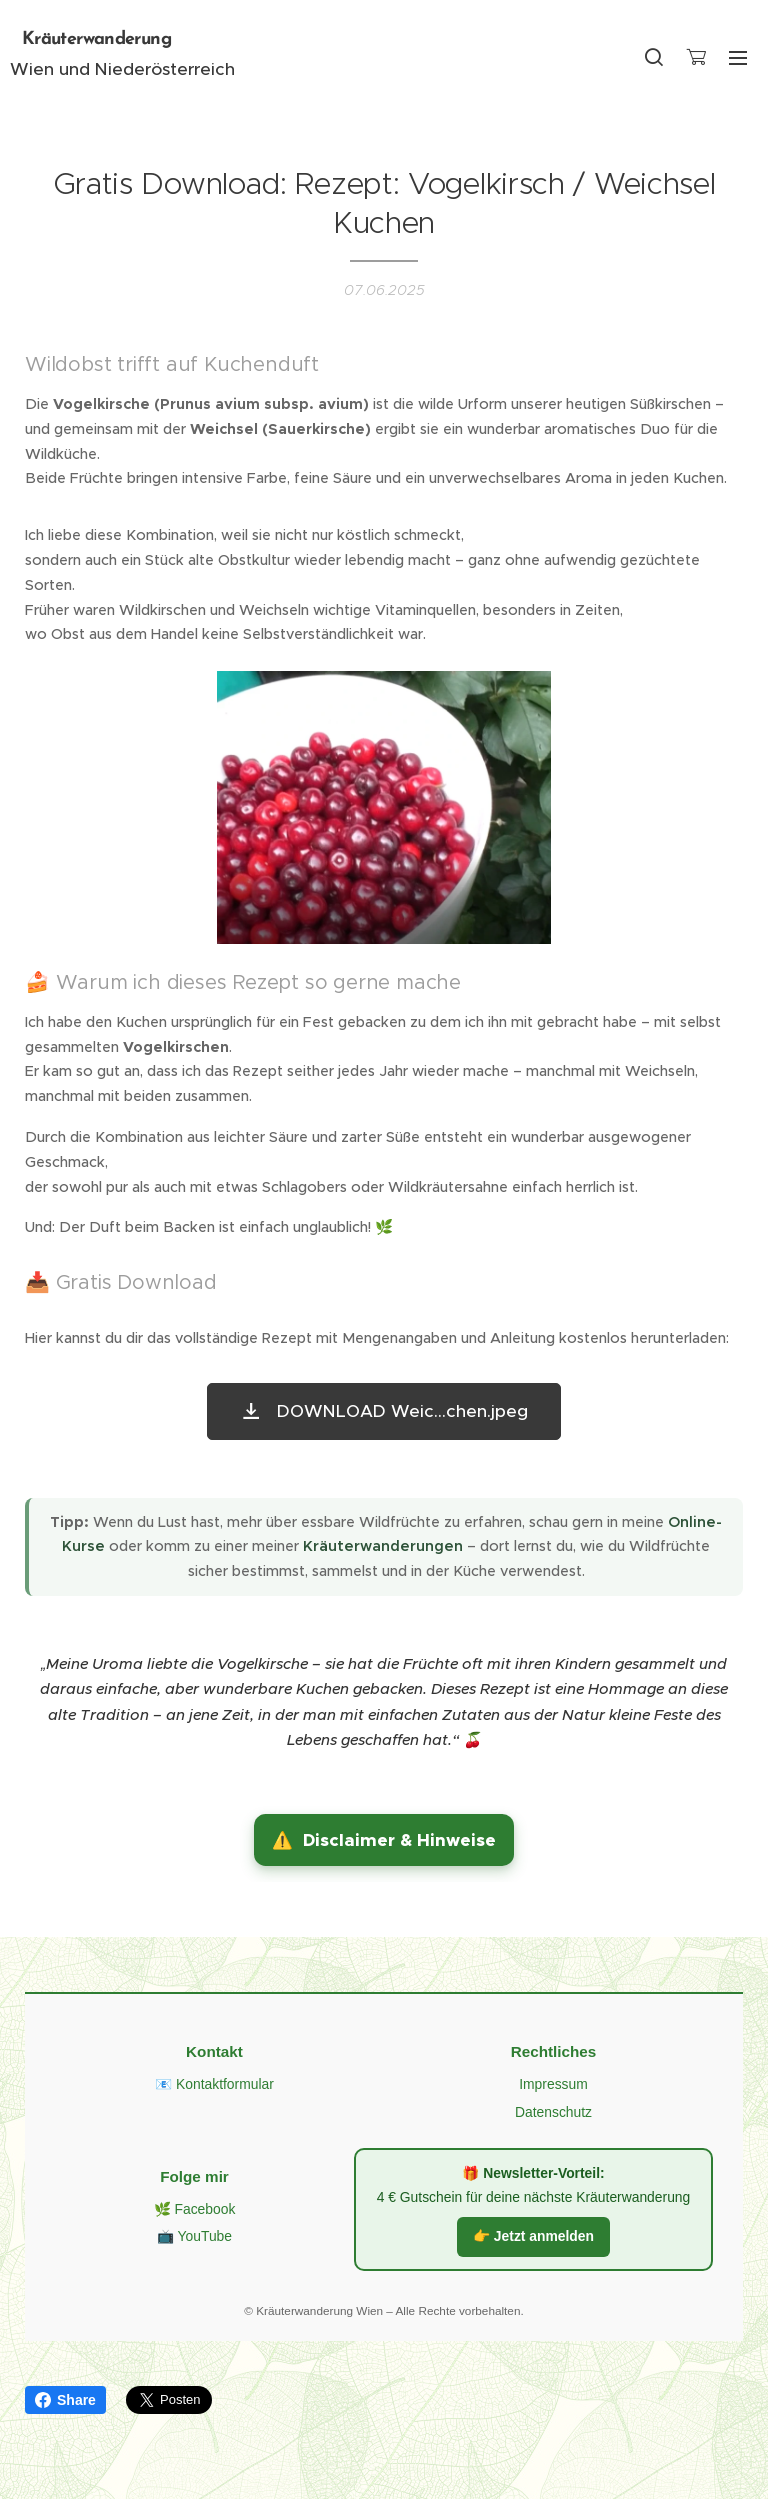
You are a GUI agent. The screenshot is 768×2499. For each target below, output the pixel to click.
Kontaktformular (225, 2084)
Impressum (553, 2084)
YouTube (205, 2236)
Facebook (204, 2208)
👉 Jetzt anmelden (533, 2236)
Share (65, 2400)
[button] (654, 57)
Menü (738, 58)
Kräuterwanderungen (383, 1546)
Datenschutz (553, 2112)
